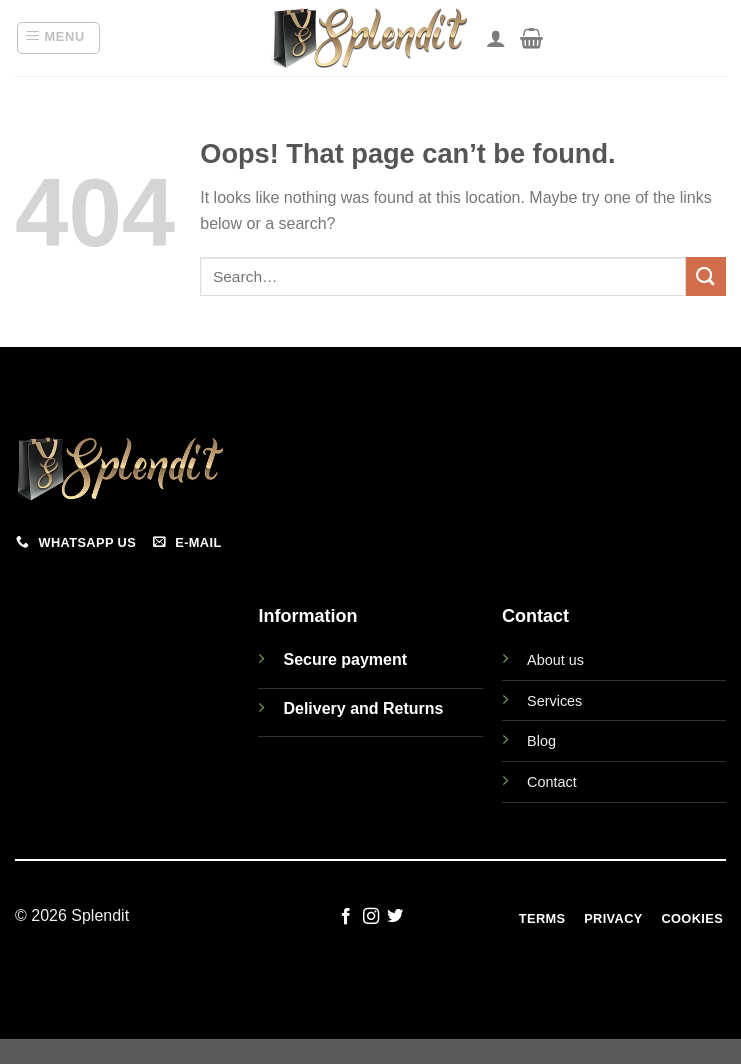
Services (554, 701)
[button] (58, 38)
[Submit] (706, 276)
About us (555, 660)
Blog (541, 741)
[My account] (496, 38)
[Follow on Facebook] (346, 917)
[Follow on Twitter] (395, 917)
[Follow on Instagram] (370, 917)
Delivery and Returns (363, 708)
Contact (552, 782)
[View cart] (531, 38)
